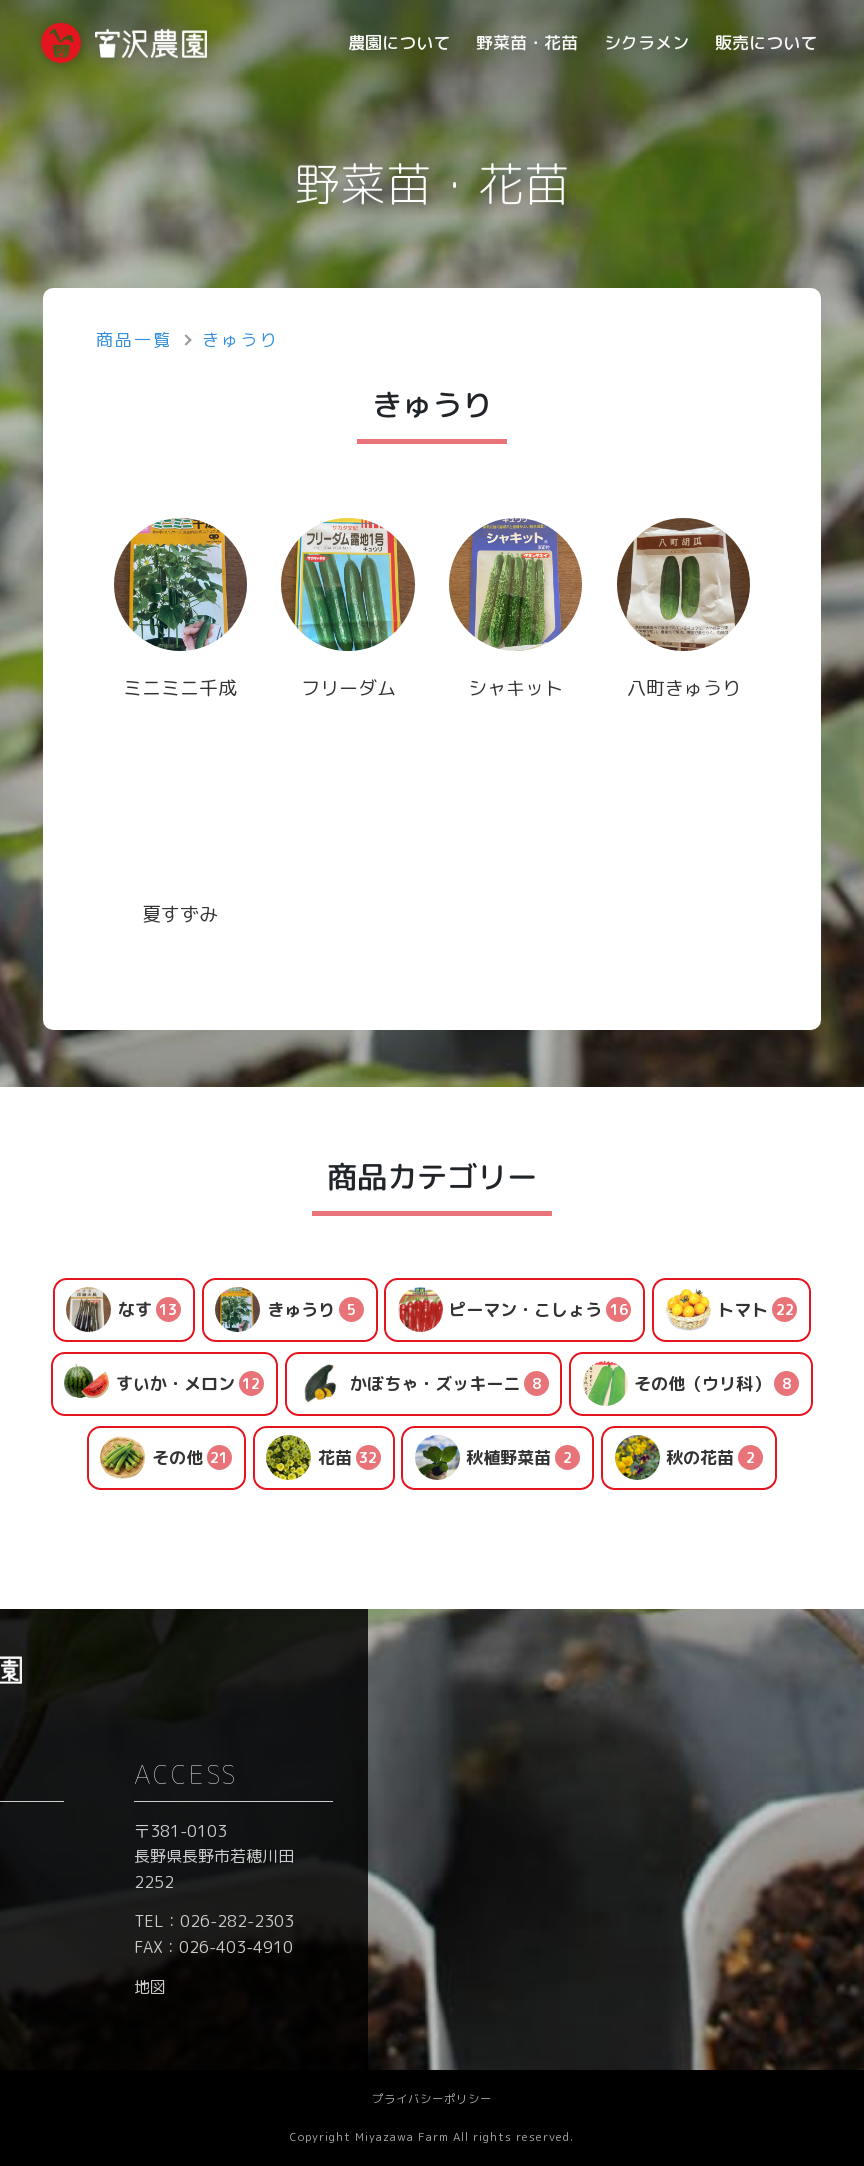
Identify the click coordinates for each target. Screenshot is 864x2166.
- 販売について (145, 1989)
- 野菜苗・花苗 (145, 1910)
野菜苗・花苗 (527, 42)
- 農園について (145, 1870)
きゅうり (240, 339)
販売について (766, 42)
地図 (646, 1987)
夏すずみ (189, 914)
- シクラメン (137, 1949)
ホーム (116, 1831)
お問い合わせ (409, 1831)
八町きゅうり (684, 688)
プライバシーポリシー (432, 2099)
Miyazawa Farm (402, 2137)
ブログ (385, 1870)
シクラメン (646, 42)
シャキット (525, 688)
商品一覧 (134, 339)
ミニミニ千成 (180, 688)
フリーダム (348, 688)
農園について (399, 42)
